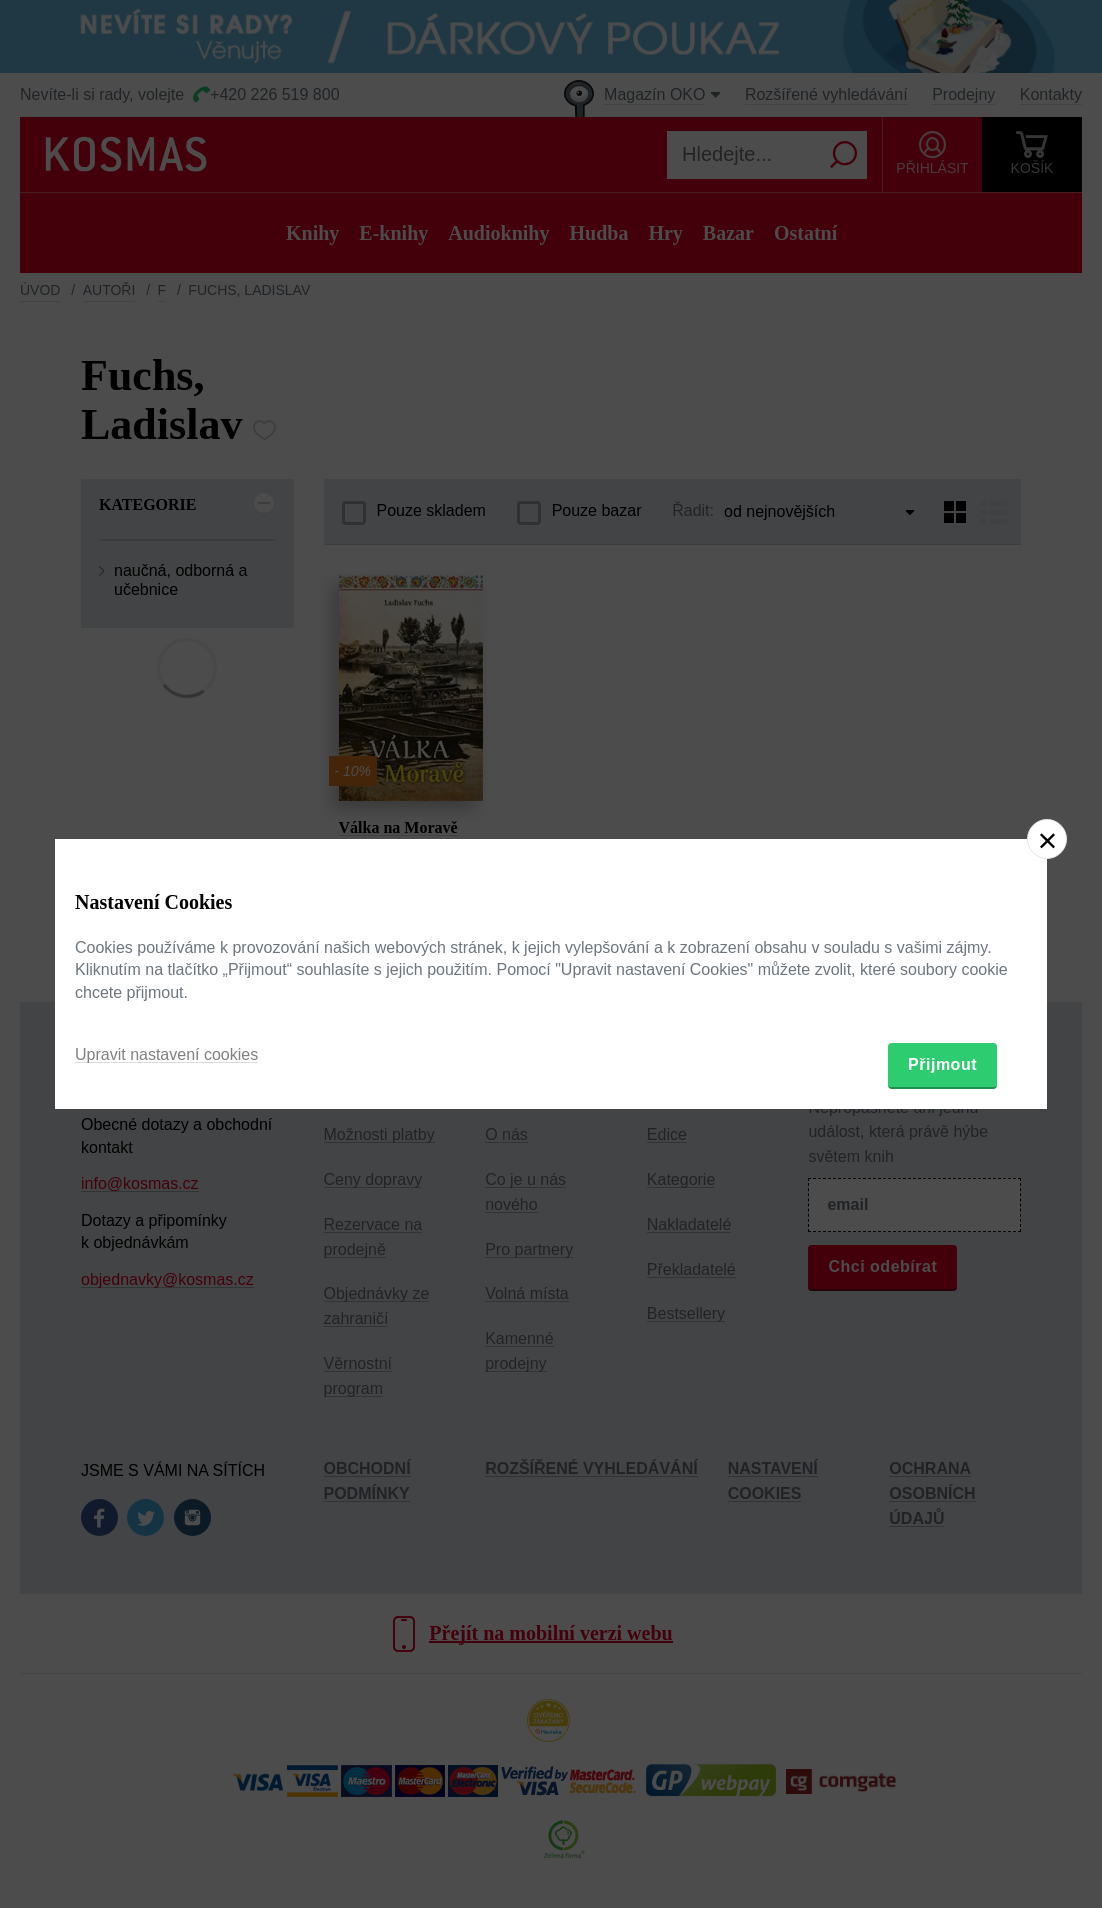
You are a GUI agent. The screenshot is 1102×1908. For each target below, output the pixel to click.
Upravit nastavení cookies (166, 1054)
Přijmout (942, 1064)
